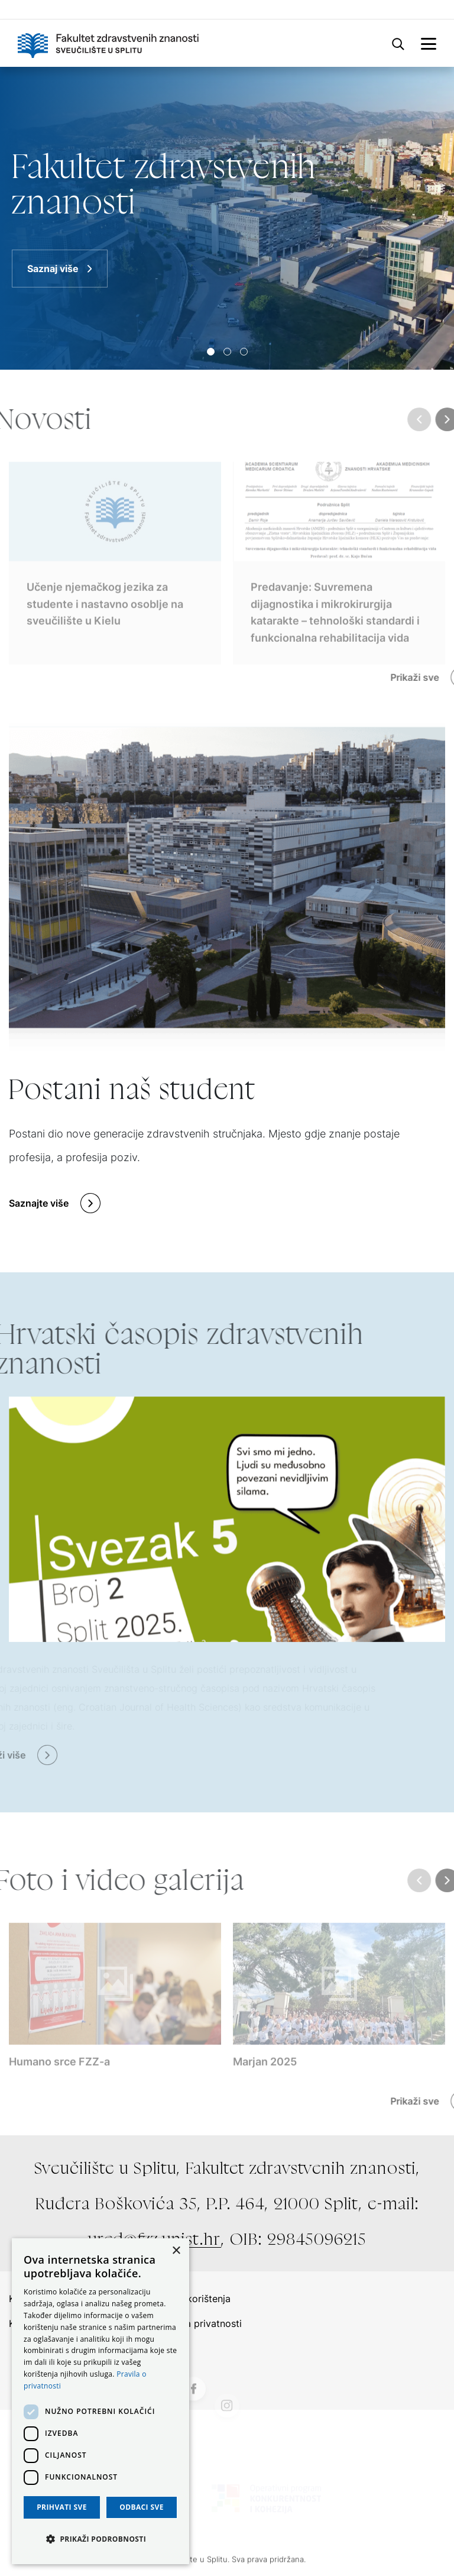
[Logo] (108, 43)
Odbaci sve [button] (141, 2507)
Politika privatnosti (200, 2323)
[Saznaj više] (227, 218)
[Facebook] (193, 2420)
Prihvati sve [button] (62, 2507)
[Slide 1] (227, 351)
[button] (100, 2539)
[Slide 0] (211, 351)
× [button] (175, 2251)
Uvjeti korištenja (194, 2298)
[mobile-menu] (428, 43)
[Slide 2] (244, 351)
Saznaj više (53, 268)
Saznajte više (39, 1203)
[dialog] (100, 2401)
